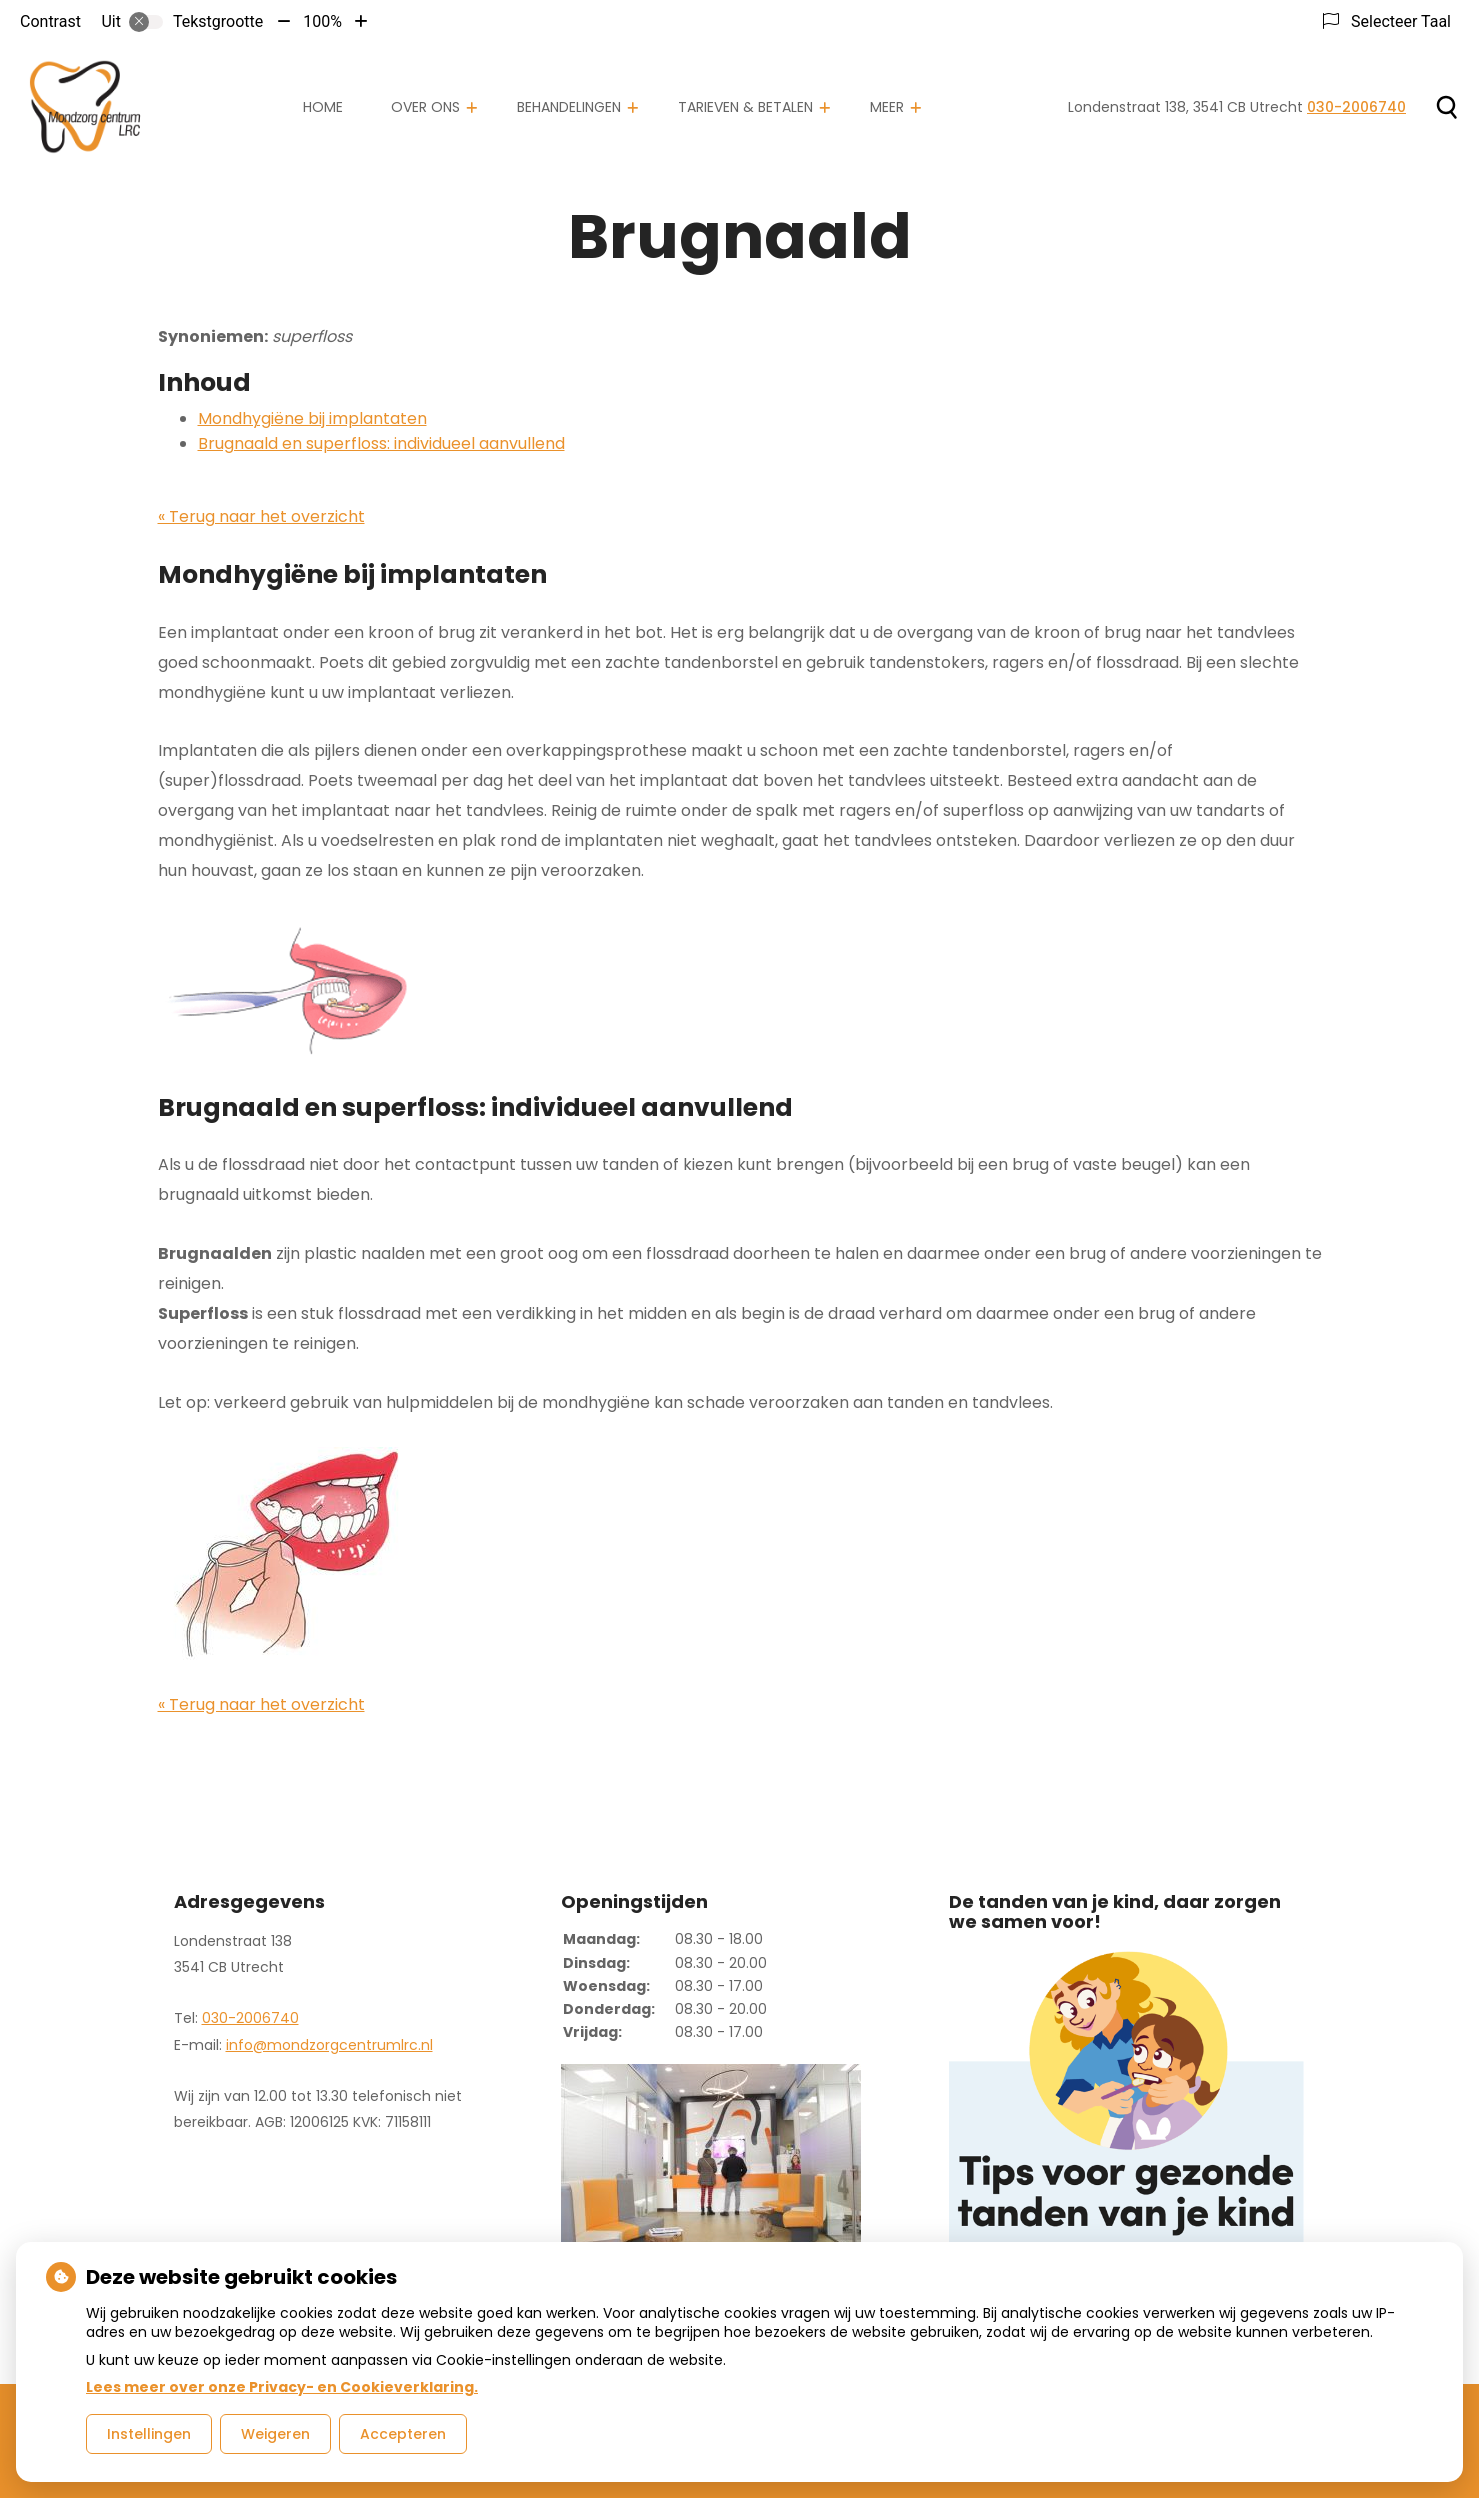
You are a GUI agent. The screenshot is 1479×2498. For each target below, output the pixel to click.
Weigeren (275, 2434)
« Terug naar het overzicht (261, 516)
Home (323, 107)
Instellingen (149, 2434)
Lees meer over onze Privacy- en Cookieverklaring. (282, 2387)
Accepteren (403, 2434)
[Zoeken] (1446, 107)
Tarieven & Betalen (745, 107)
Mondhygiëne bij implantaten (312, 418)
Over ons (425, 107)
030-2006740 (250, 2018)
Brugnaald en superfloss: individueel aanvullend (381, 443)
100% (322, 21)
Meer (887, 107)
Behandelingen (569, 107)
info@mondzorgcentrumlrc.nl (329, 2045)
